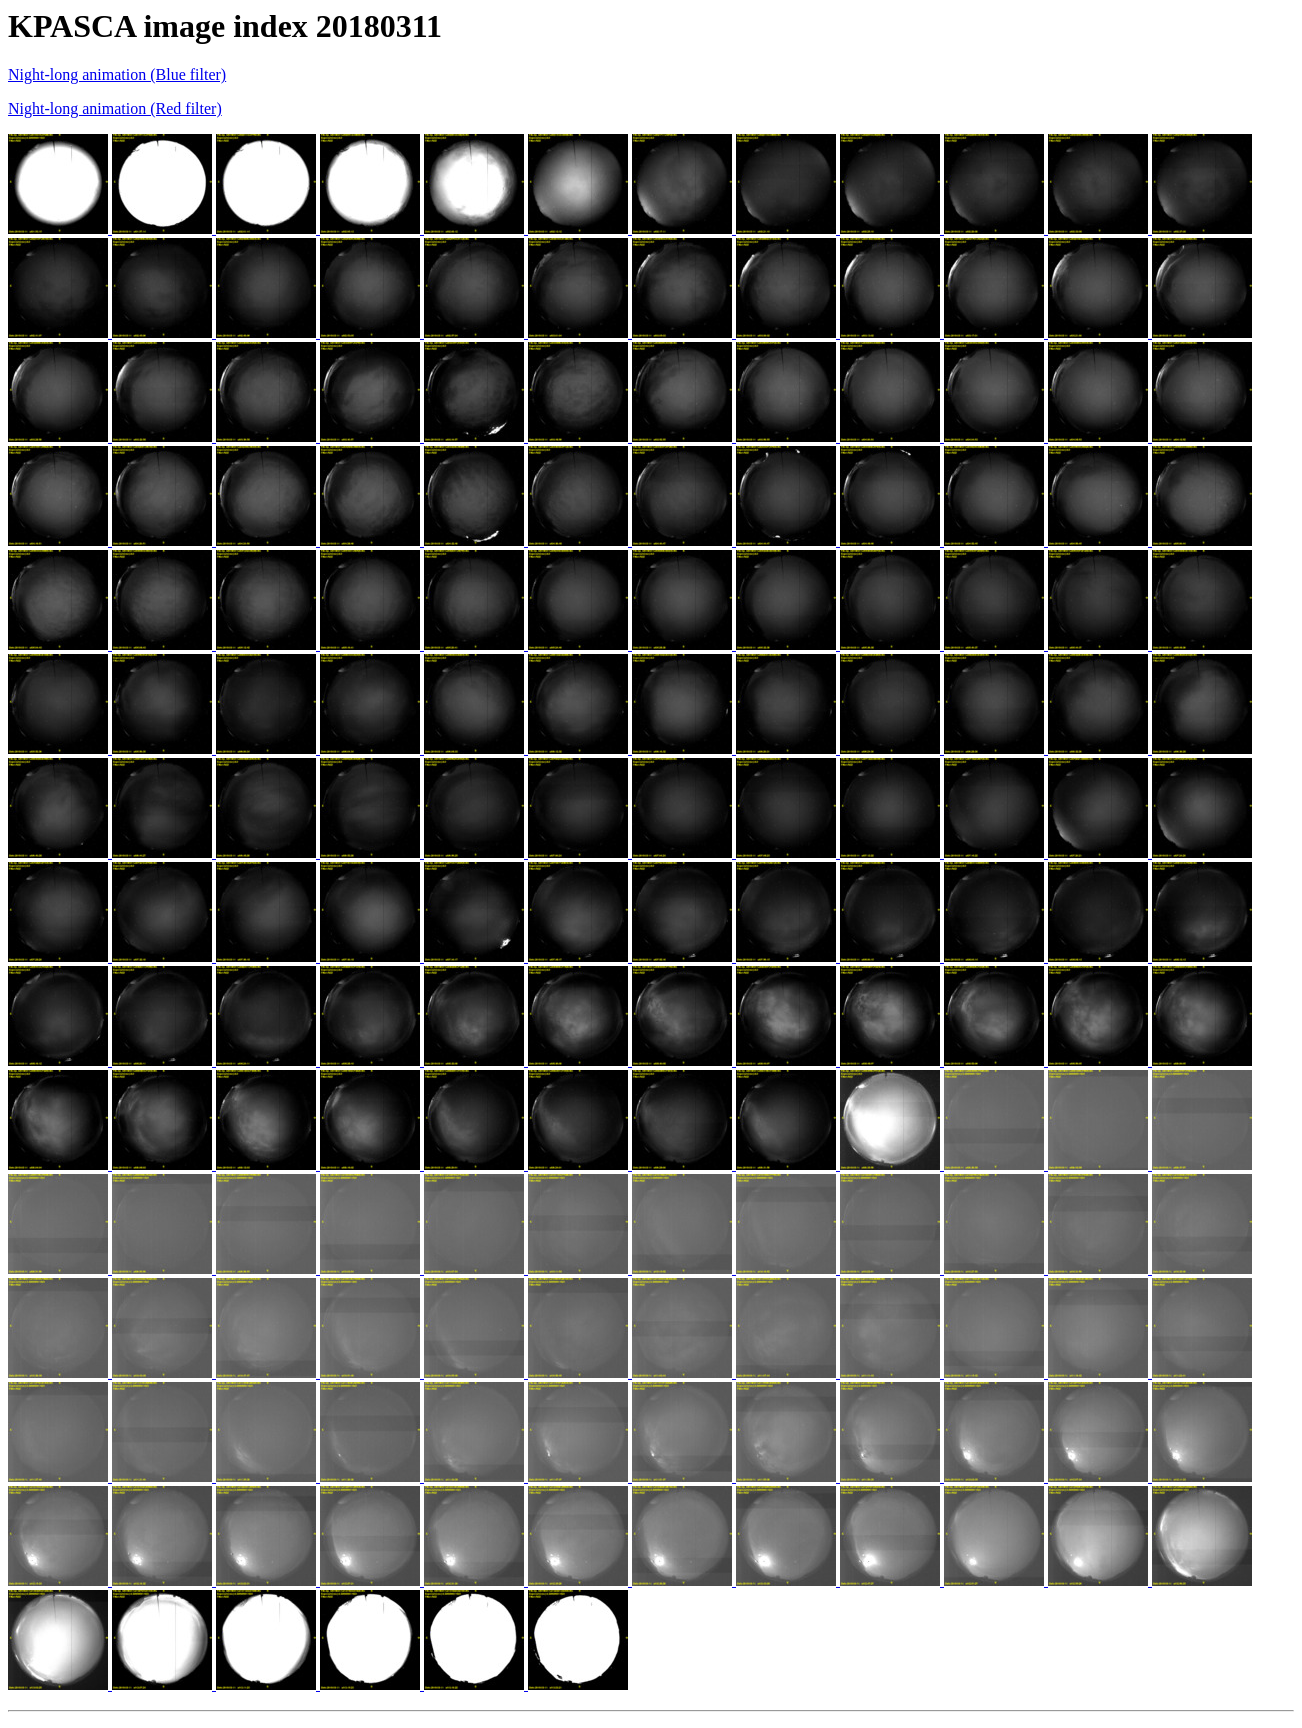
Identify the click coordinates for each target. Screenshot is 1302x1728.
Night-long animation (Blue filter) (117, 74)
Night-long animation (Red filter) (115, 108)
